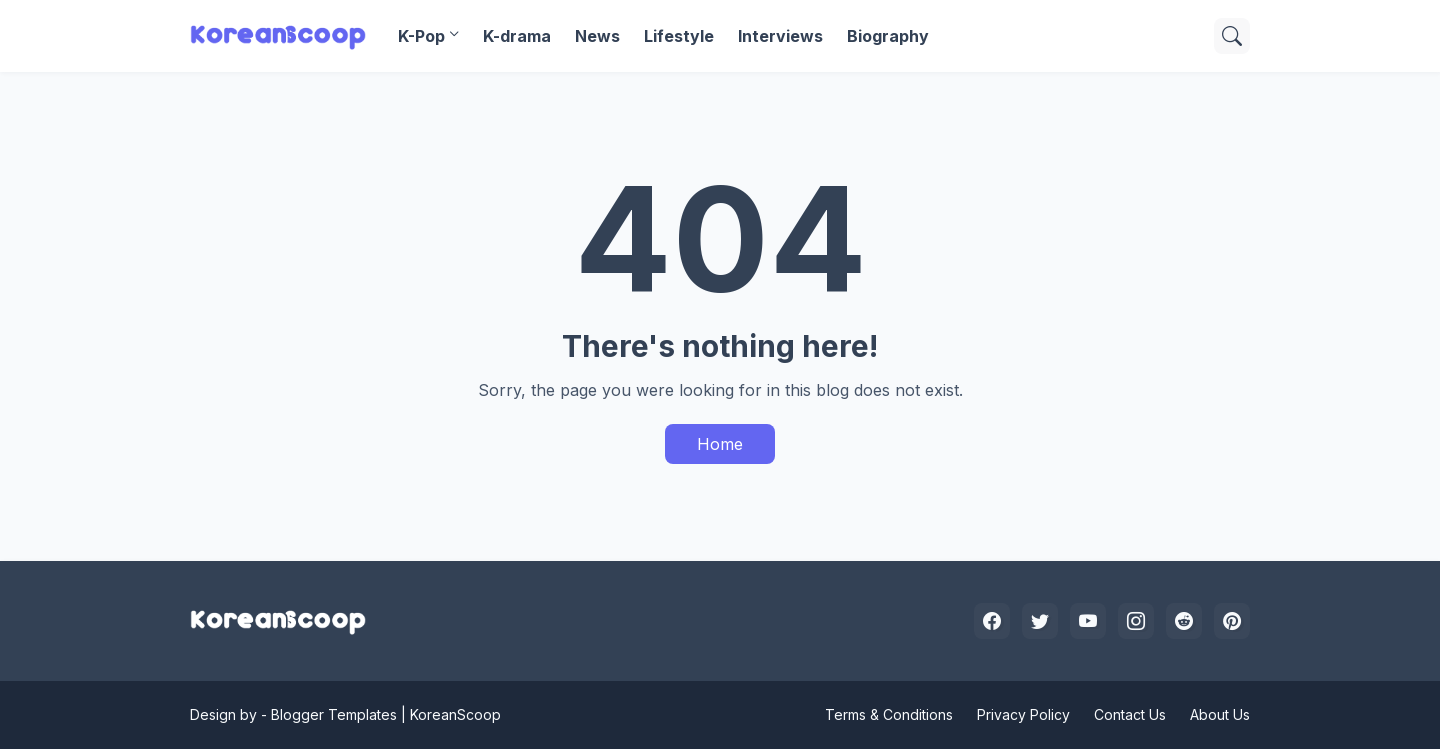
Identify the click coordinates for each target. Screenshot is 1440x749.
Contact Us (1130, 714)
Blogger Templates (334, 714)
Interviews (780, 36)
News (597, 36)
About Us (1220, 714)
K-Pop (421, 36)
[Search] (1232, 36)
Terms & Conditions (889, 714)
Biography (888, 36)
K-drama (517, 36)
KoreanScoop (455, 714)
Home (720, 444)
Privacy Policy (1023, 714)
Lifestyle (679, 36)
